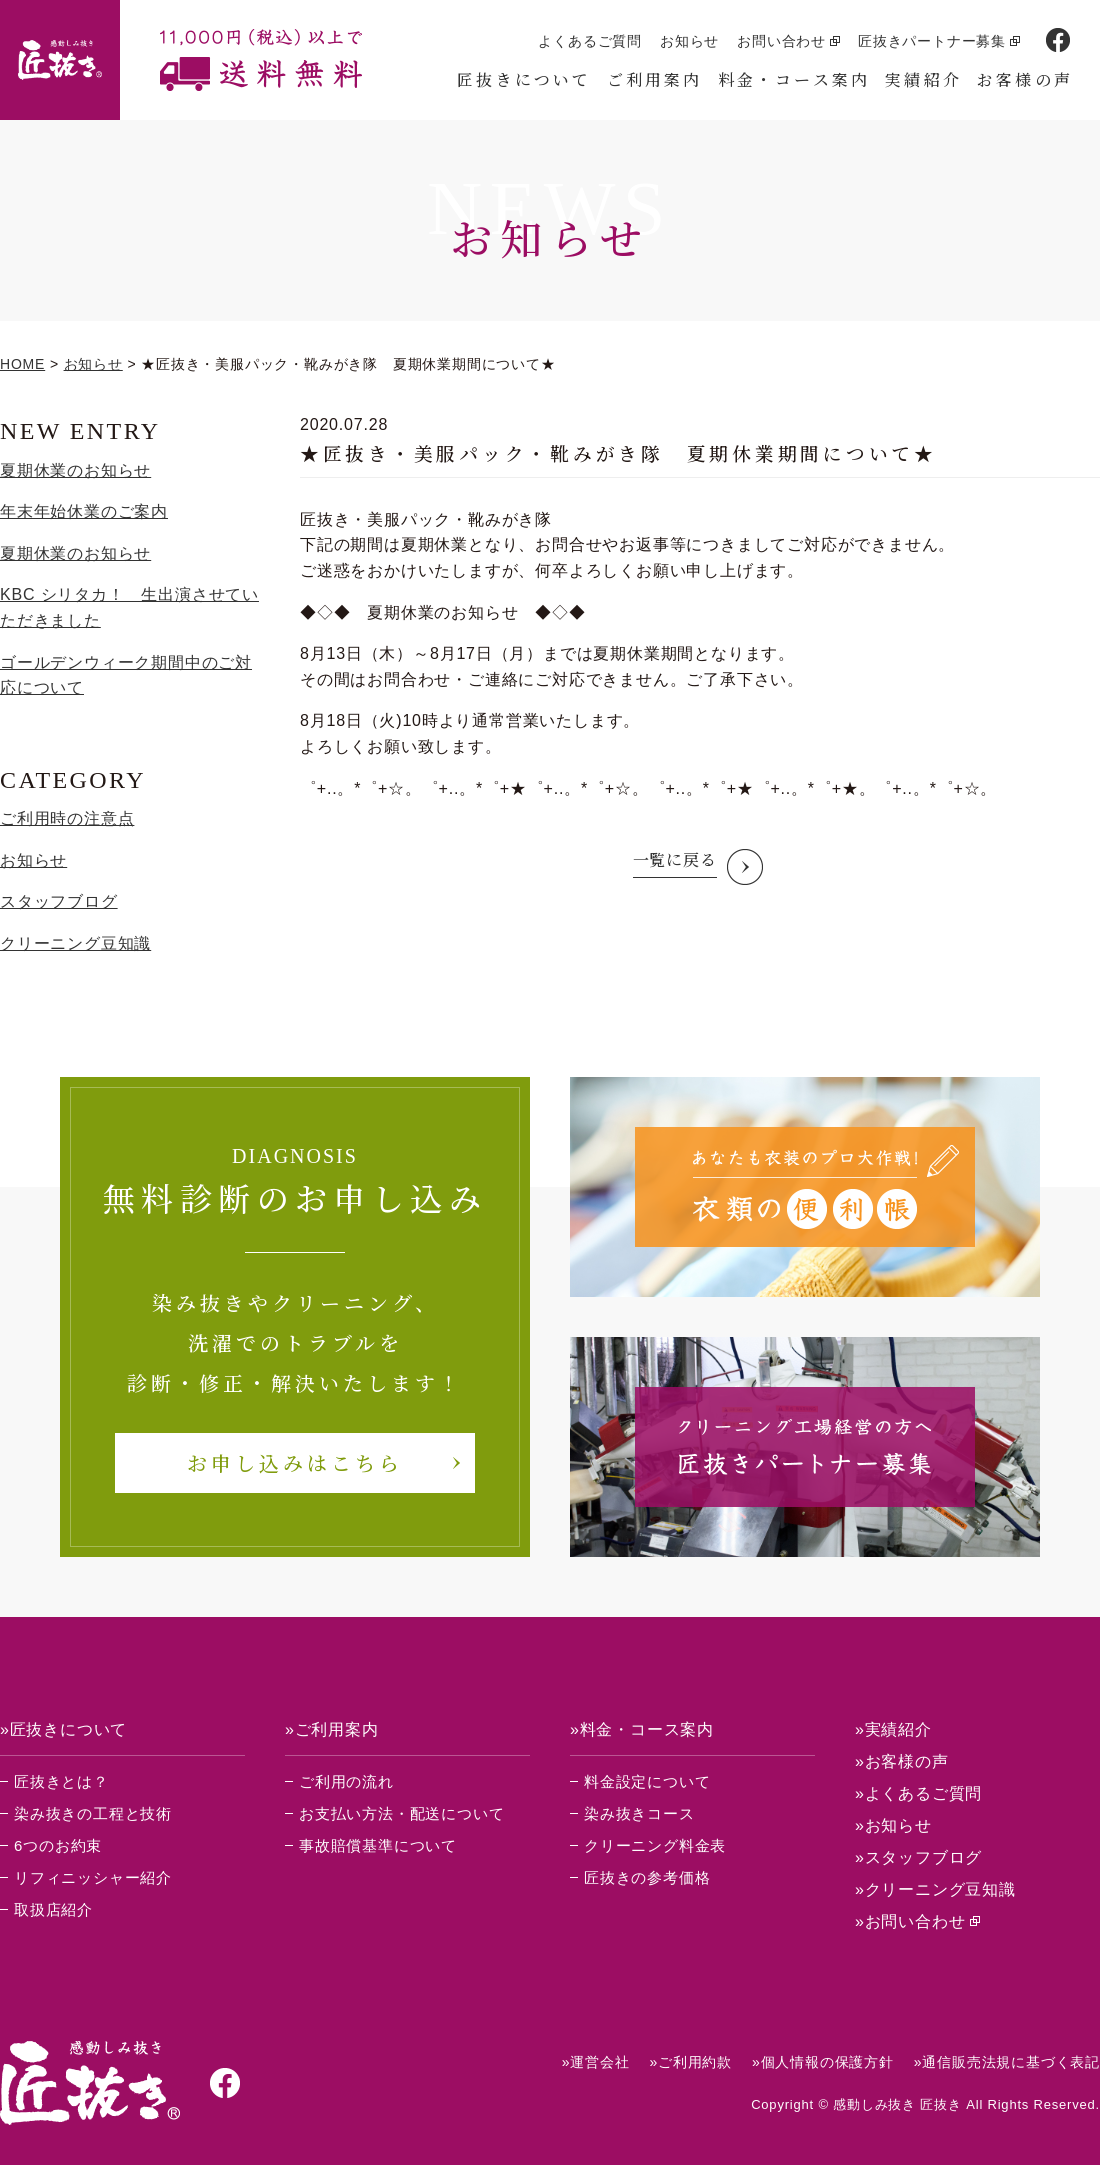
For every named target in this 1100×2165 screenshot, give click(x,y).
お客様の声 (1025, 79)
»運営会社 (596, 2062)
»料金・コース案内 (642, 1729)
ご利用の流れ (346, 1781)
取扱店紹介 (53, 1909)
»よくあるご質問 (918, 1793)
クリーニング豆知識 (75, 943)
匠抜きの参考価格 (647, 1877)
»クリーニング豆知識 (935, 1889)
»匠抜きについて (63, 1729)
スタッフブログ (59, 901)
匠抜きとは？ (61, 1781)
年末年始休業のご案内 (84, 511)
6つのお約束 (58, 1845)
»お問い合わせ (910, 1921)
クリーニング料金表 (655, 1845)
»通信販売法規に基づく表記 (1007, 2062)
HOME (22, 364)
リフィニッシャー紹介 (93, 1877)
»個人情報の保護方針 (823, 2062)
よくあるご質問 (590, 41)
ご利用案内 (655, 79)
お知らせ (689, 41)
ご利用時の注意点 (67, 818)
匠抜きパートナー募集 (932, 41)
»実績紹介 (893, 1729)
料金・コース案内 (794, 79)
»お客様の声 (902, 1761)
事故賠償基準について (378, 1845)
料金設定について (647, 1781)
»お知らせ (893, 1825)
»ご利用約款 (690, 2062)
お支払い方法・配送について (401, 1813)
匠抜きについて (524, 79)
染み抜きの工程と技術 (93, 1813)
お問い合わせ (781, 41)
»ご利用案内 (332, 1729)
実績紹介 (923, 79)
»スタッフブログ (918, 1857)
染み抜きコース (639, 1813)
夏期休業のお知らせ (75, 470)
